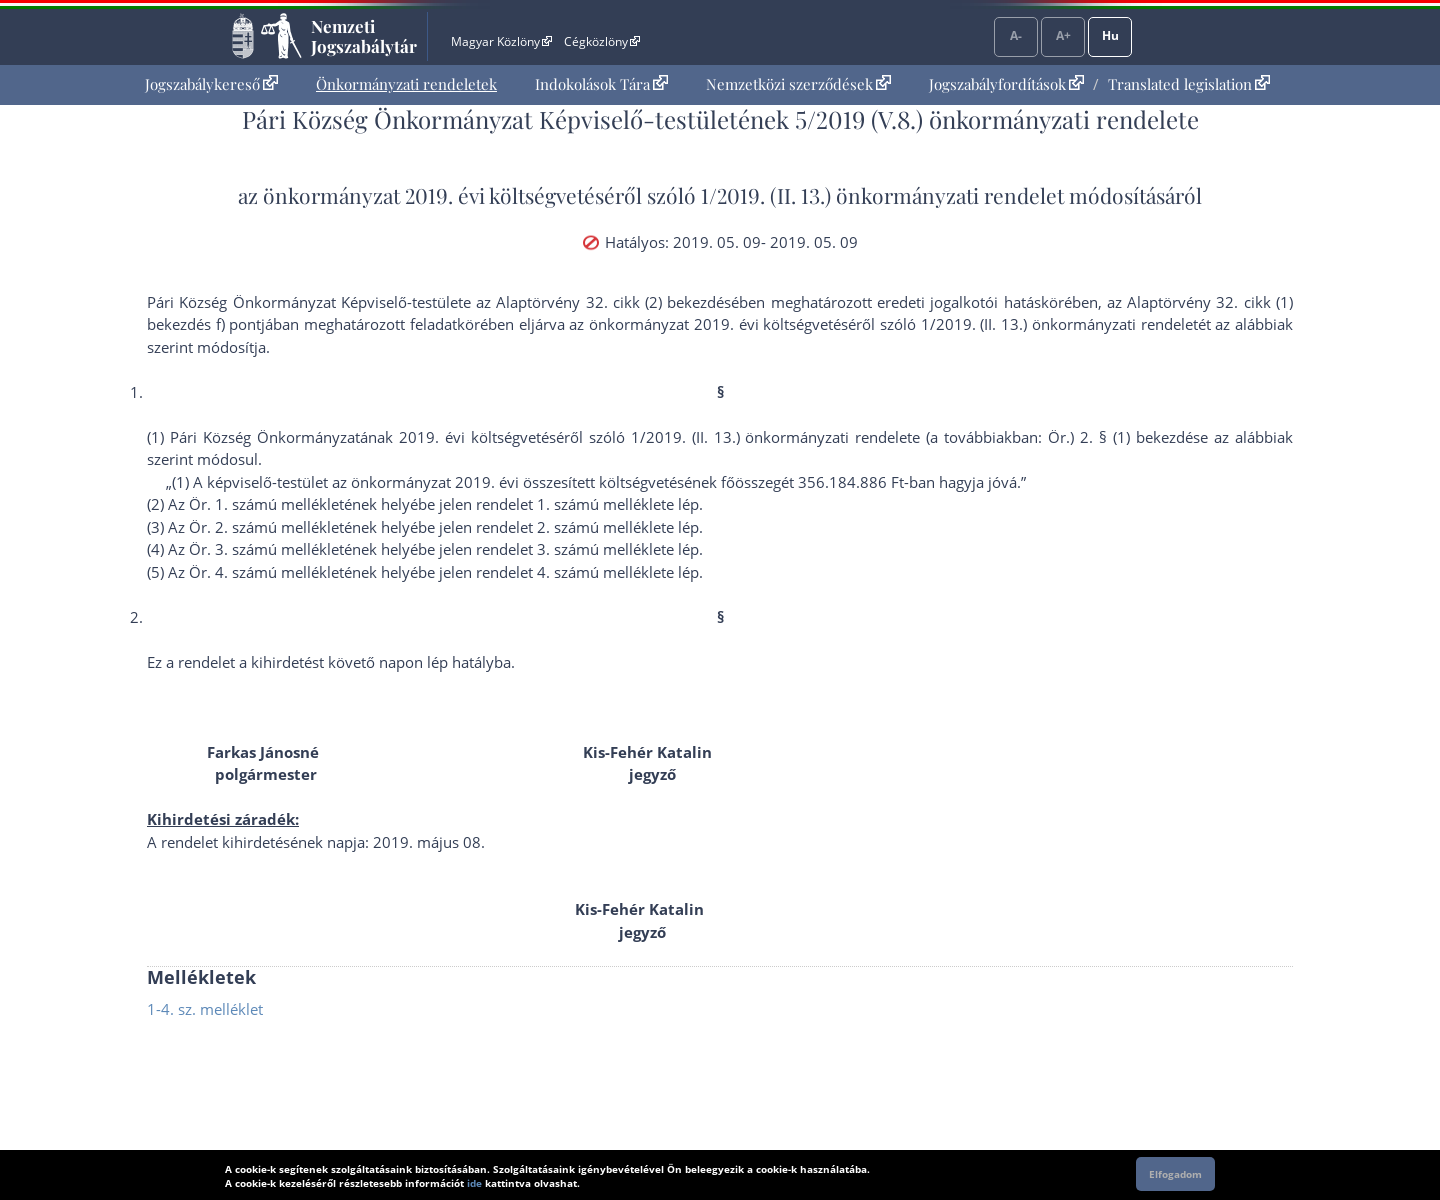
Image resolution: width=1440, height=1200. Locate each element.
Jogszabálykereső (211, 84)
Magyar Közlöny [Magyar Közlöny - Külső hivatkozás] (501, 41)
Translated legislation (1189, 84)
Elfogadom (1175, 1174)
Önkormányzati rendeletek (406, 84)
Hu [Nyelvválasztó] (1110, 35)
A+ (1063, 35)
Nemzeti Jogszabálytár (364, 36)
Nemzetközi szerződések (798, 84)
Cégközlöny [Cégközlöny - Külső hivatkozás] (602, 41)
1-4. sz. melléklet (205, 1009)
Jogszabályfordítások (1006, 84)
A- (1016, 35)
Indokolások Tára (601, 84)
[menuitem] (211, 84)
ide (474, 1183)
